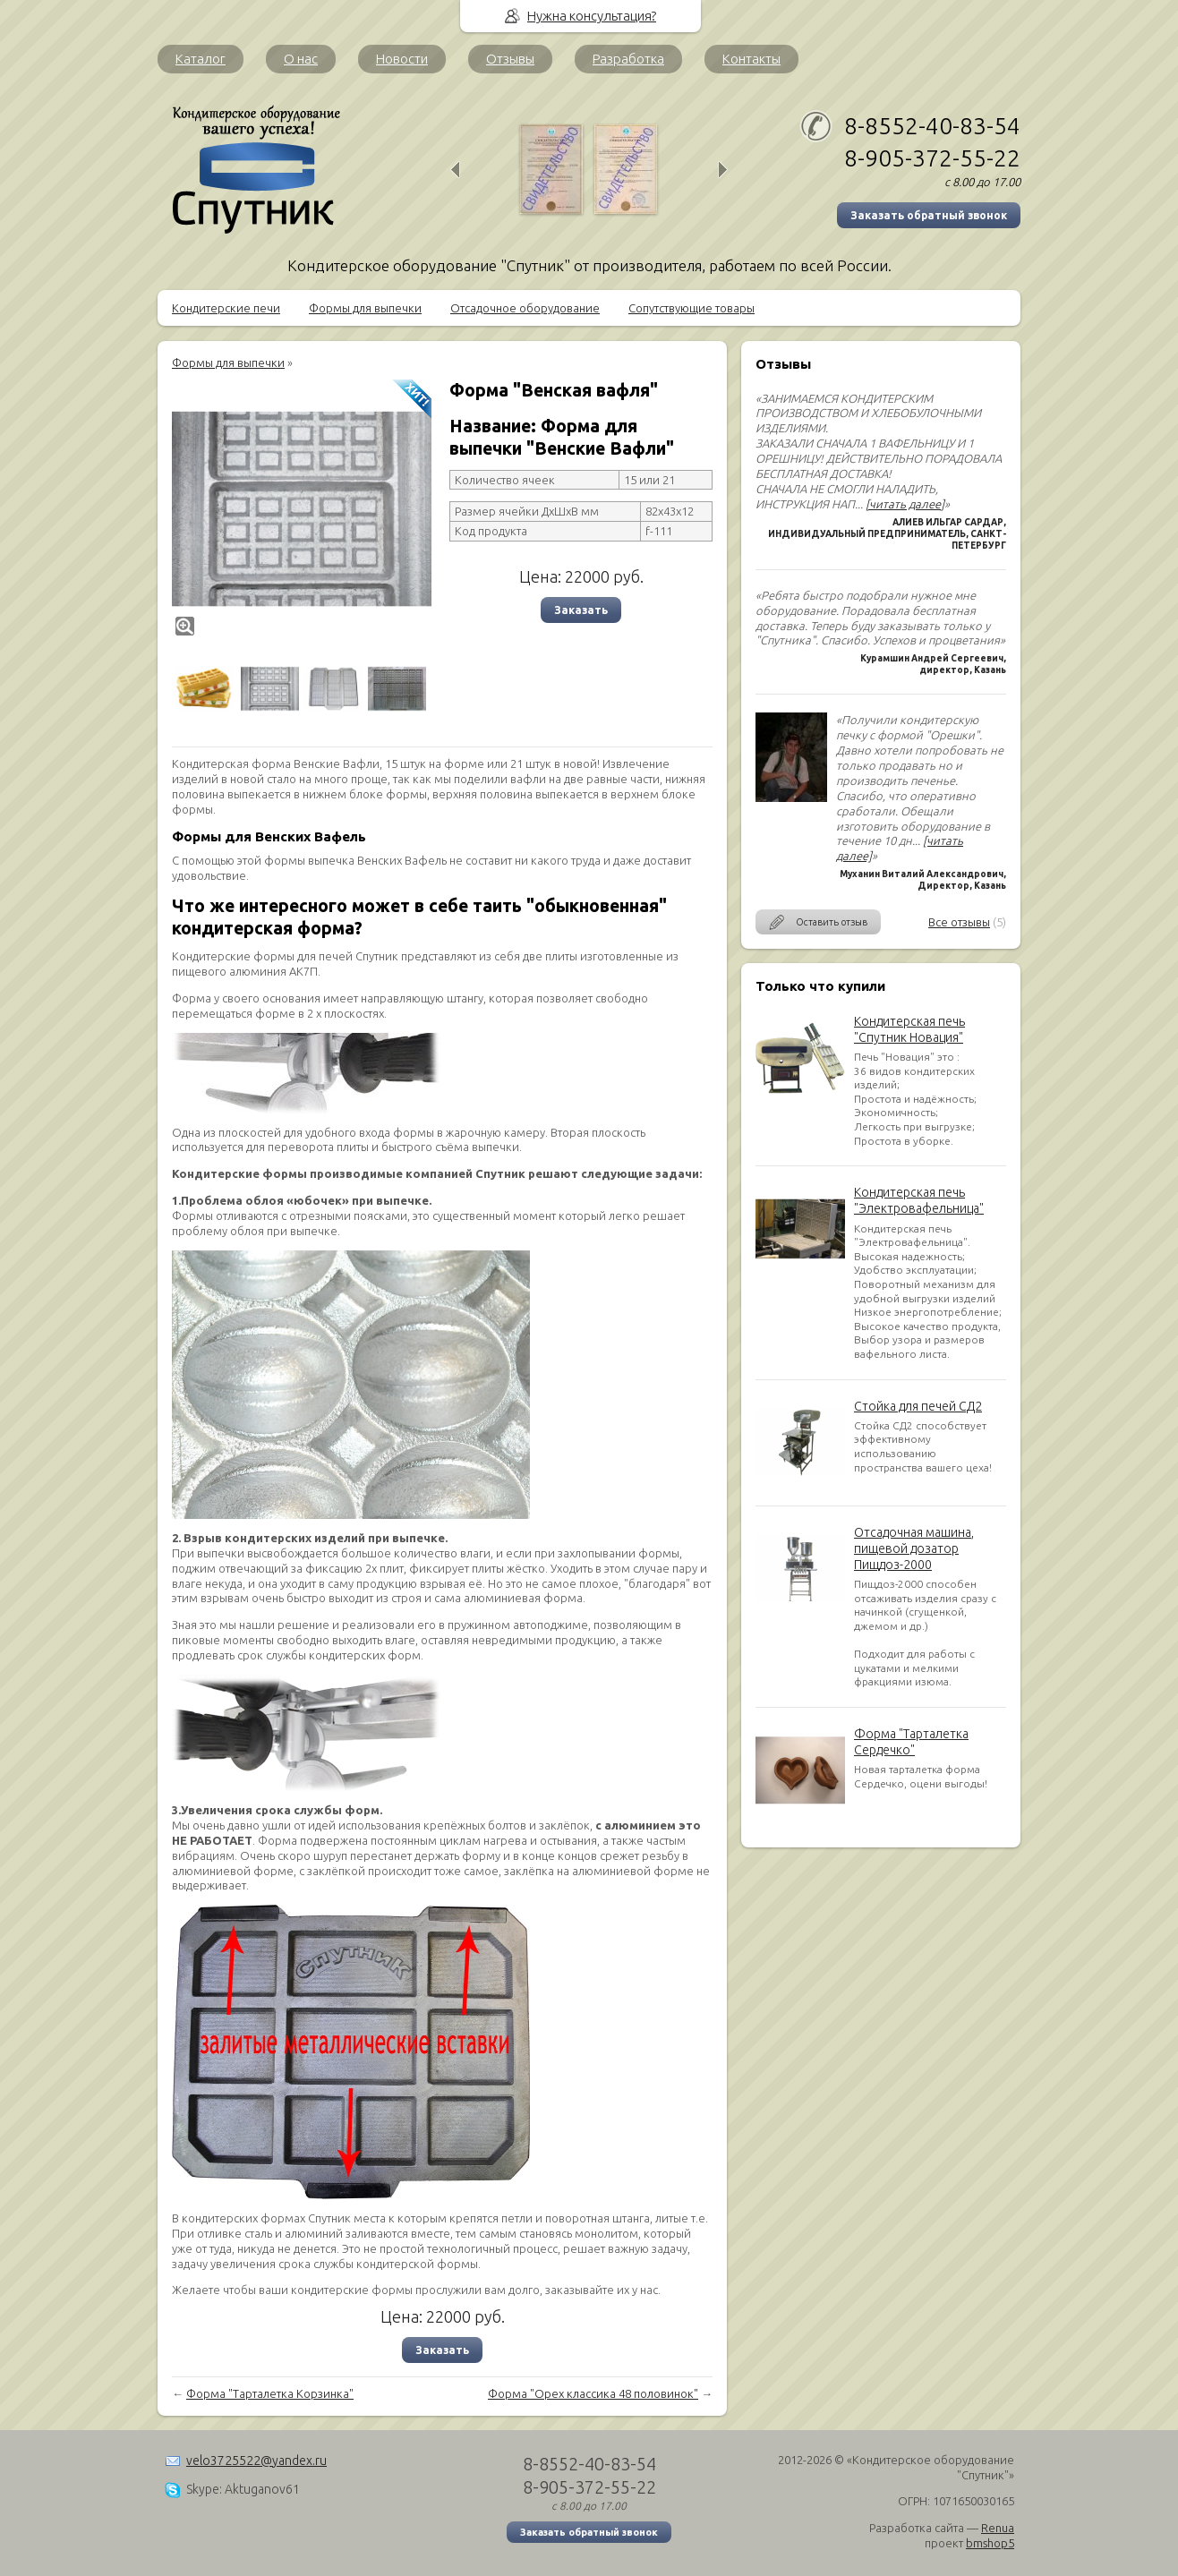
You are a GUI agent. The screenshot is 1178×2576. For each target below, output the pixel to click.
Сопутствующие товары (691, 308)
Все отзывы (959, 922)
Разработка (628, 58)
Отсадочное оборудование (525, 308)
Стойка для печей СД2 (918, 1406)
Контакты (751, 58)
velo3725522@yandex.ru (256, 2460)
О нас (301, 58)
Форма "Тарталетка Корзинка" (270, 2393)
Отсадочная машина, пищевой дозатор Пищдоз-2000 (914, 1548)
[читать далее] (905, 504)
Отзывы (510, 58)
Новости (402, 58)
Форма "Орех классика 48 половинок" (593, 2393)
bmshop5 (990, 2543)
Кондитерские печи (226, 308)
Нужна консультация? (591, 15)
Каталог (200, 58)
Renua (997, 2527)
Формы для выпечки (365, 308)
